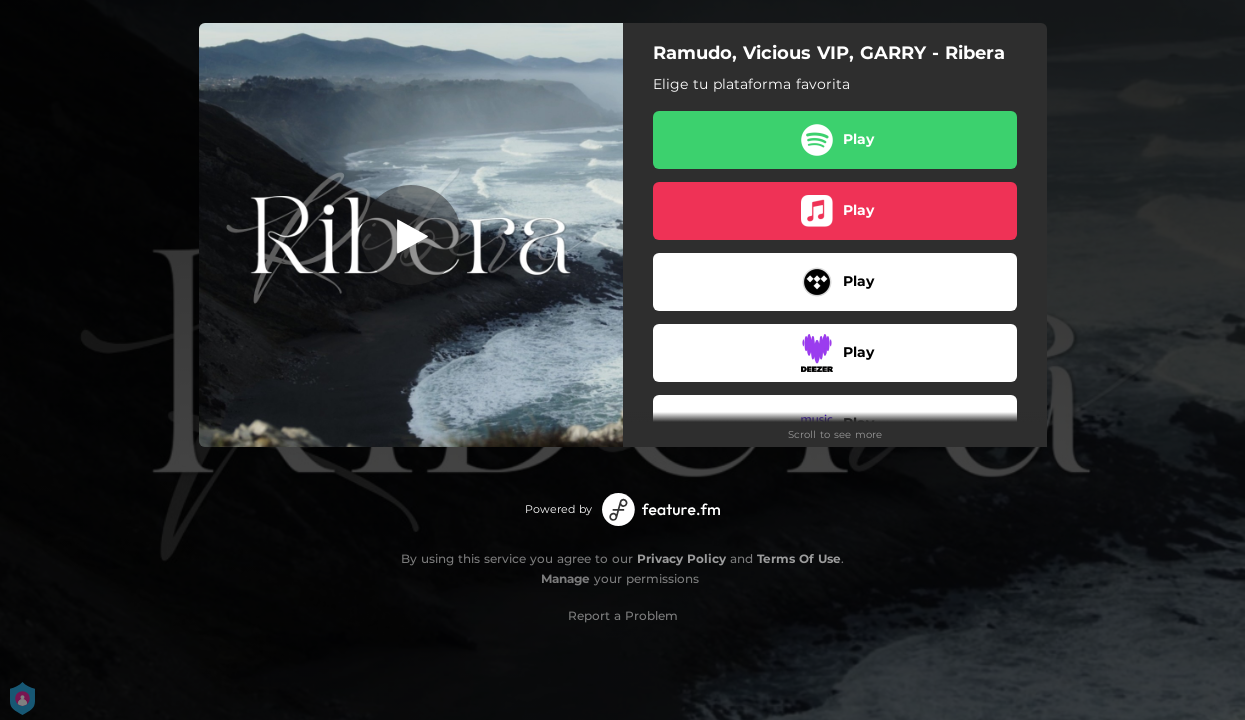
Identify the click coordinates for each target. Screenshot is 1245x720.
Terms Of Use (799, 558)
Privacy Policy (681, 558)
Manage (565, 578)
